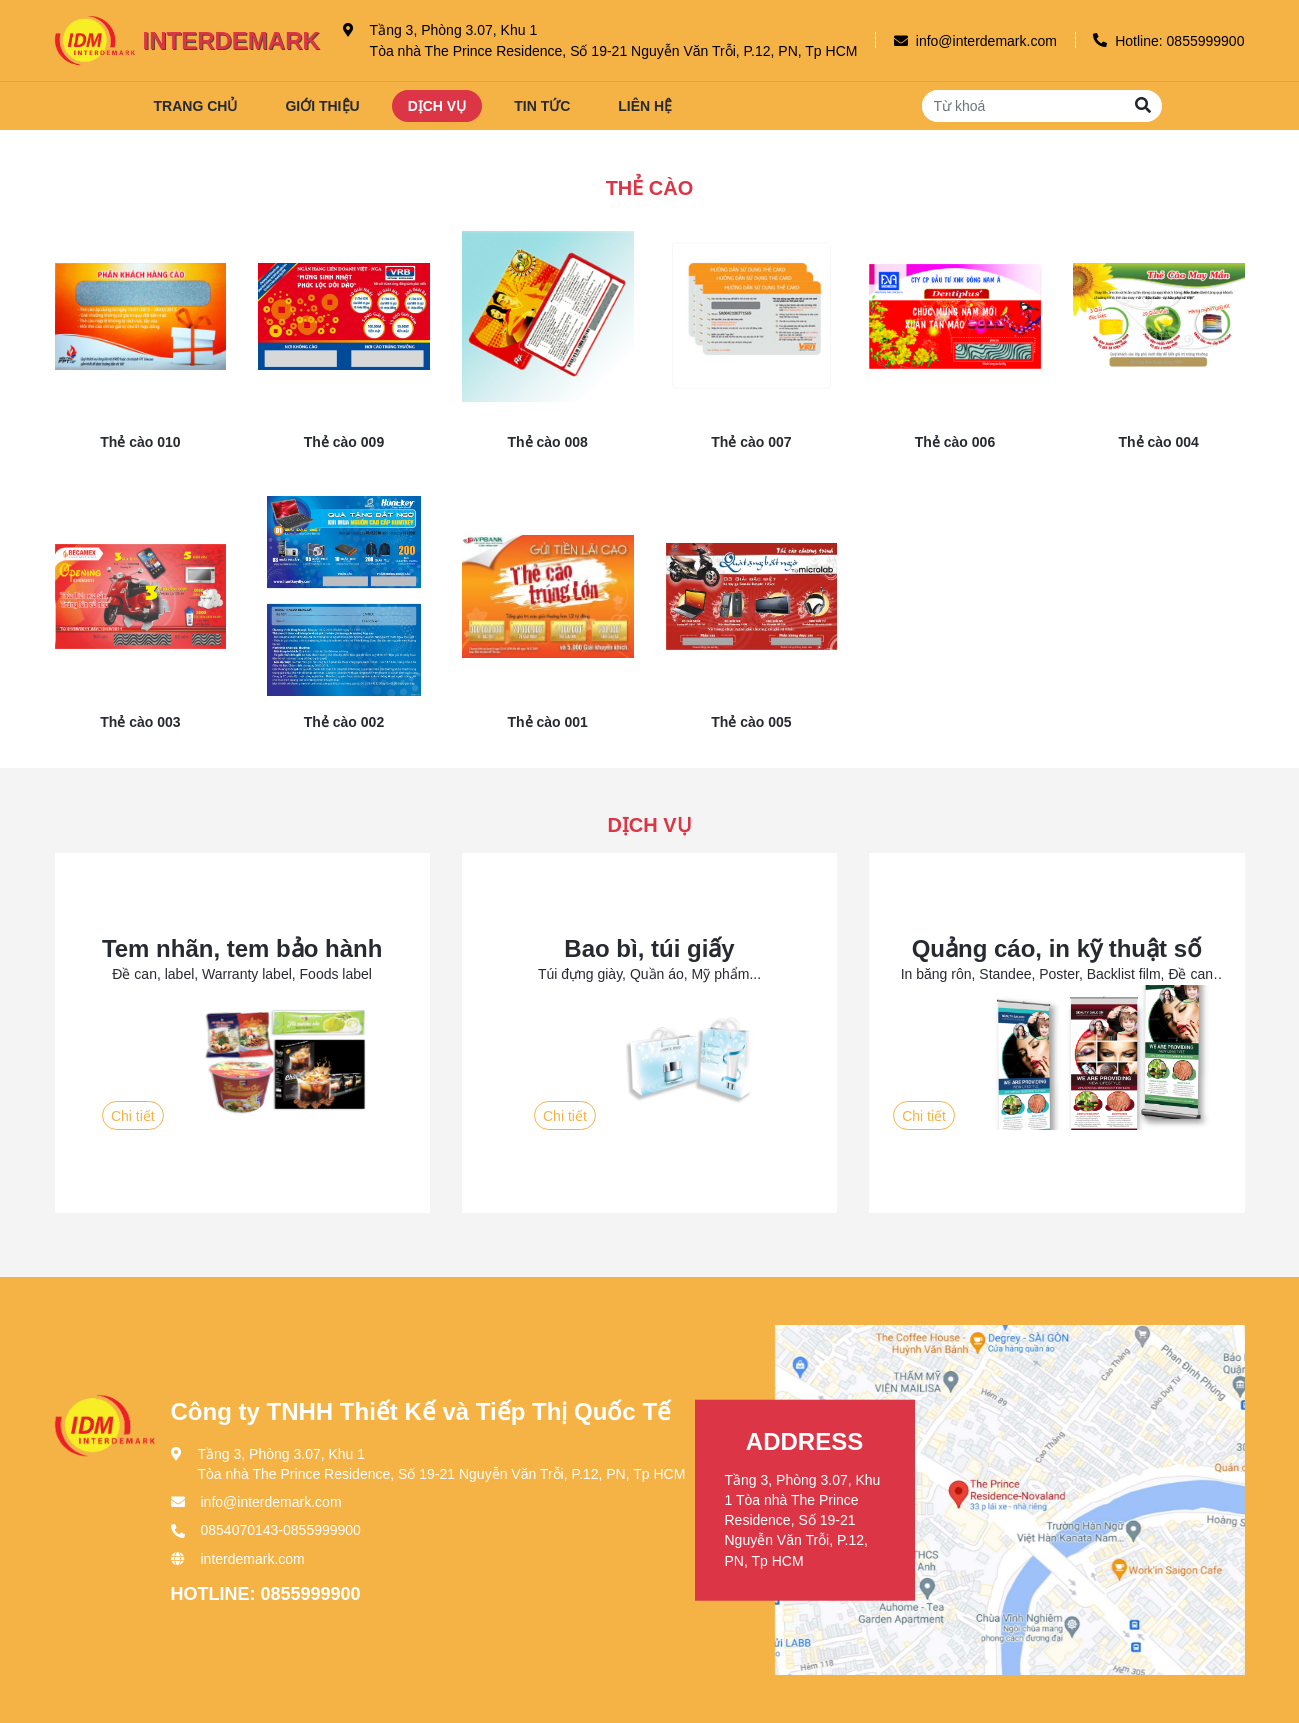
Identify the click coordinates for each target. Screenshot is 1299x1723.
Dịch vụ (437, 106)
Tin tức (542, 106)
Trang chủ (196, 106)
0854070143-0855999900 (281, 1530)
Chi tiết (133, 1116)
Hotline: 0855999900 (1179, 41)
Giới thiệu (322, 106)
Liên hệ (645, 106)
